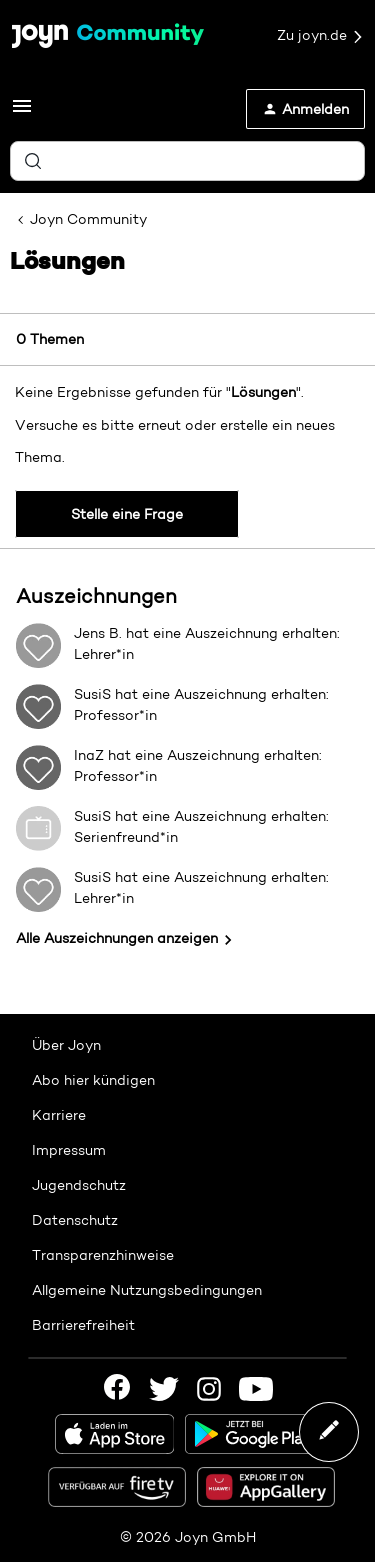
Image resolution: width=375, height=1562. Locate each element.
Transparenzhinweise (103, 1255)
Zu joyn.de (321, 36)
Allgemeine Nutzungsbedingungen (147, 1290)
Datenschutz (75, 1220)
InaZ (89, 755)
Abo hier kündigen (93, 1080)
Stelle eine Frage (127, 514)
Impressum (69, 1150)
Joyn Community (88, 219)
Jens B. (98, 633)
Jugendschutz (79, 1185)
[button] (22, 113)
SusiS (92, 694)
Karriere (59, 1115)
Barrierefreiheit (83, 1325)
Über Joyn (66, 1045)
